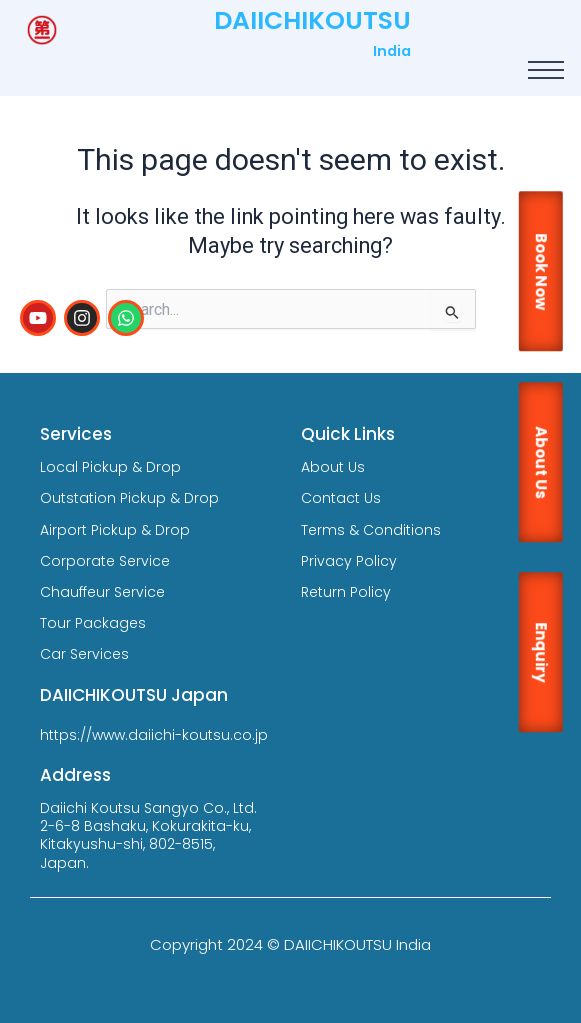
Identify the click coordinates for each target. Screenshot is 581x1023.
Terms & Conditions (371, 530)
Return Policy (346, 592)
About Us (333, 467)
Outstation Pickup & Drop (129, 498)
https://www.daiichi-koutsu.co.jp (154, 735)
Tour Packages (93, 623)
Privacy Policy (349, 561)
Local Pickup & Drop (110, 467)
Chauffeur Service (102, 592)
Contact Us (341, 498)
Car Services (84, 654)
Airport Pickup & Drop (115, 530)
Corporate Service (105, 561)
